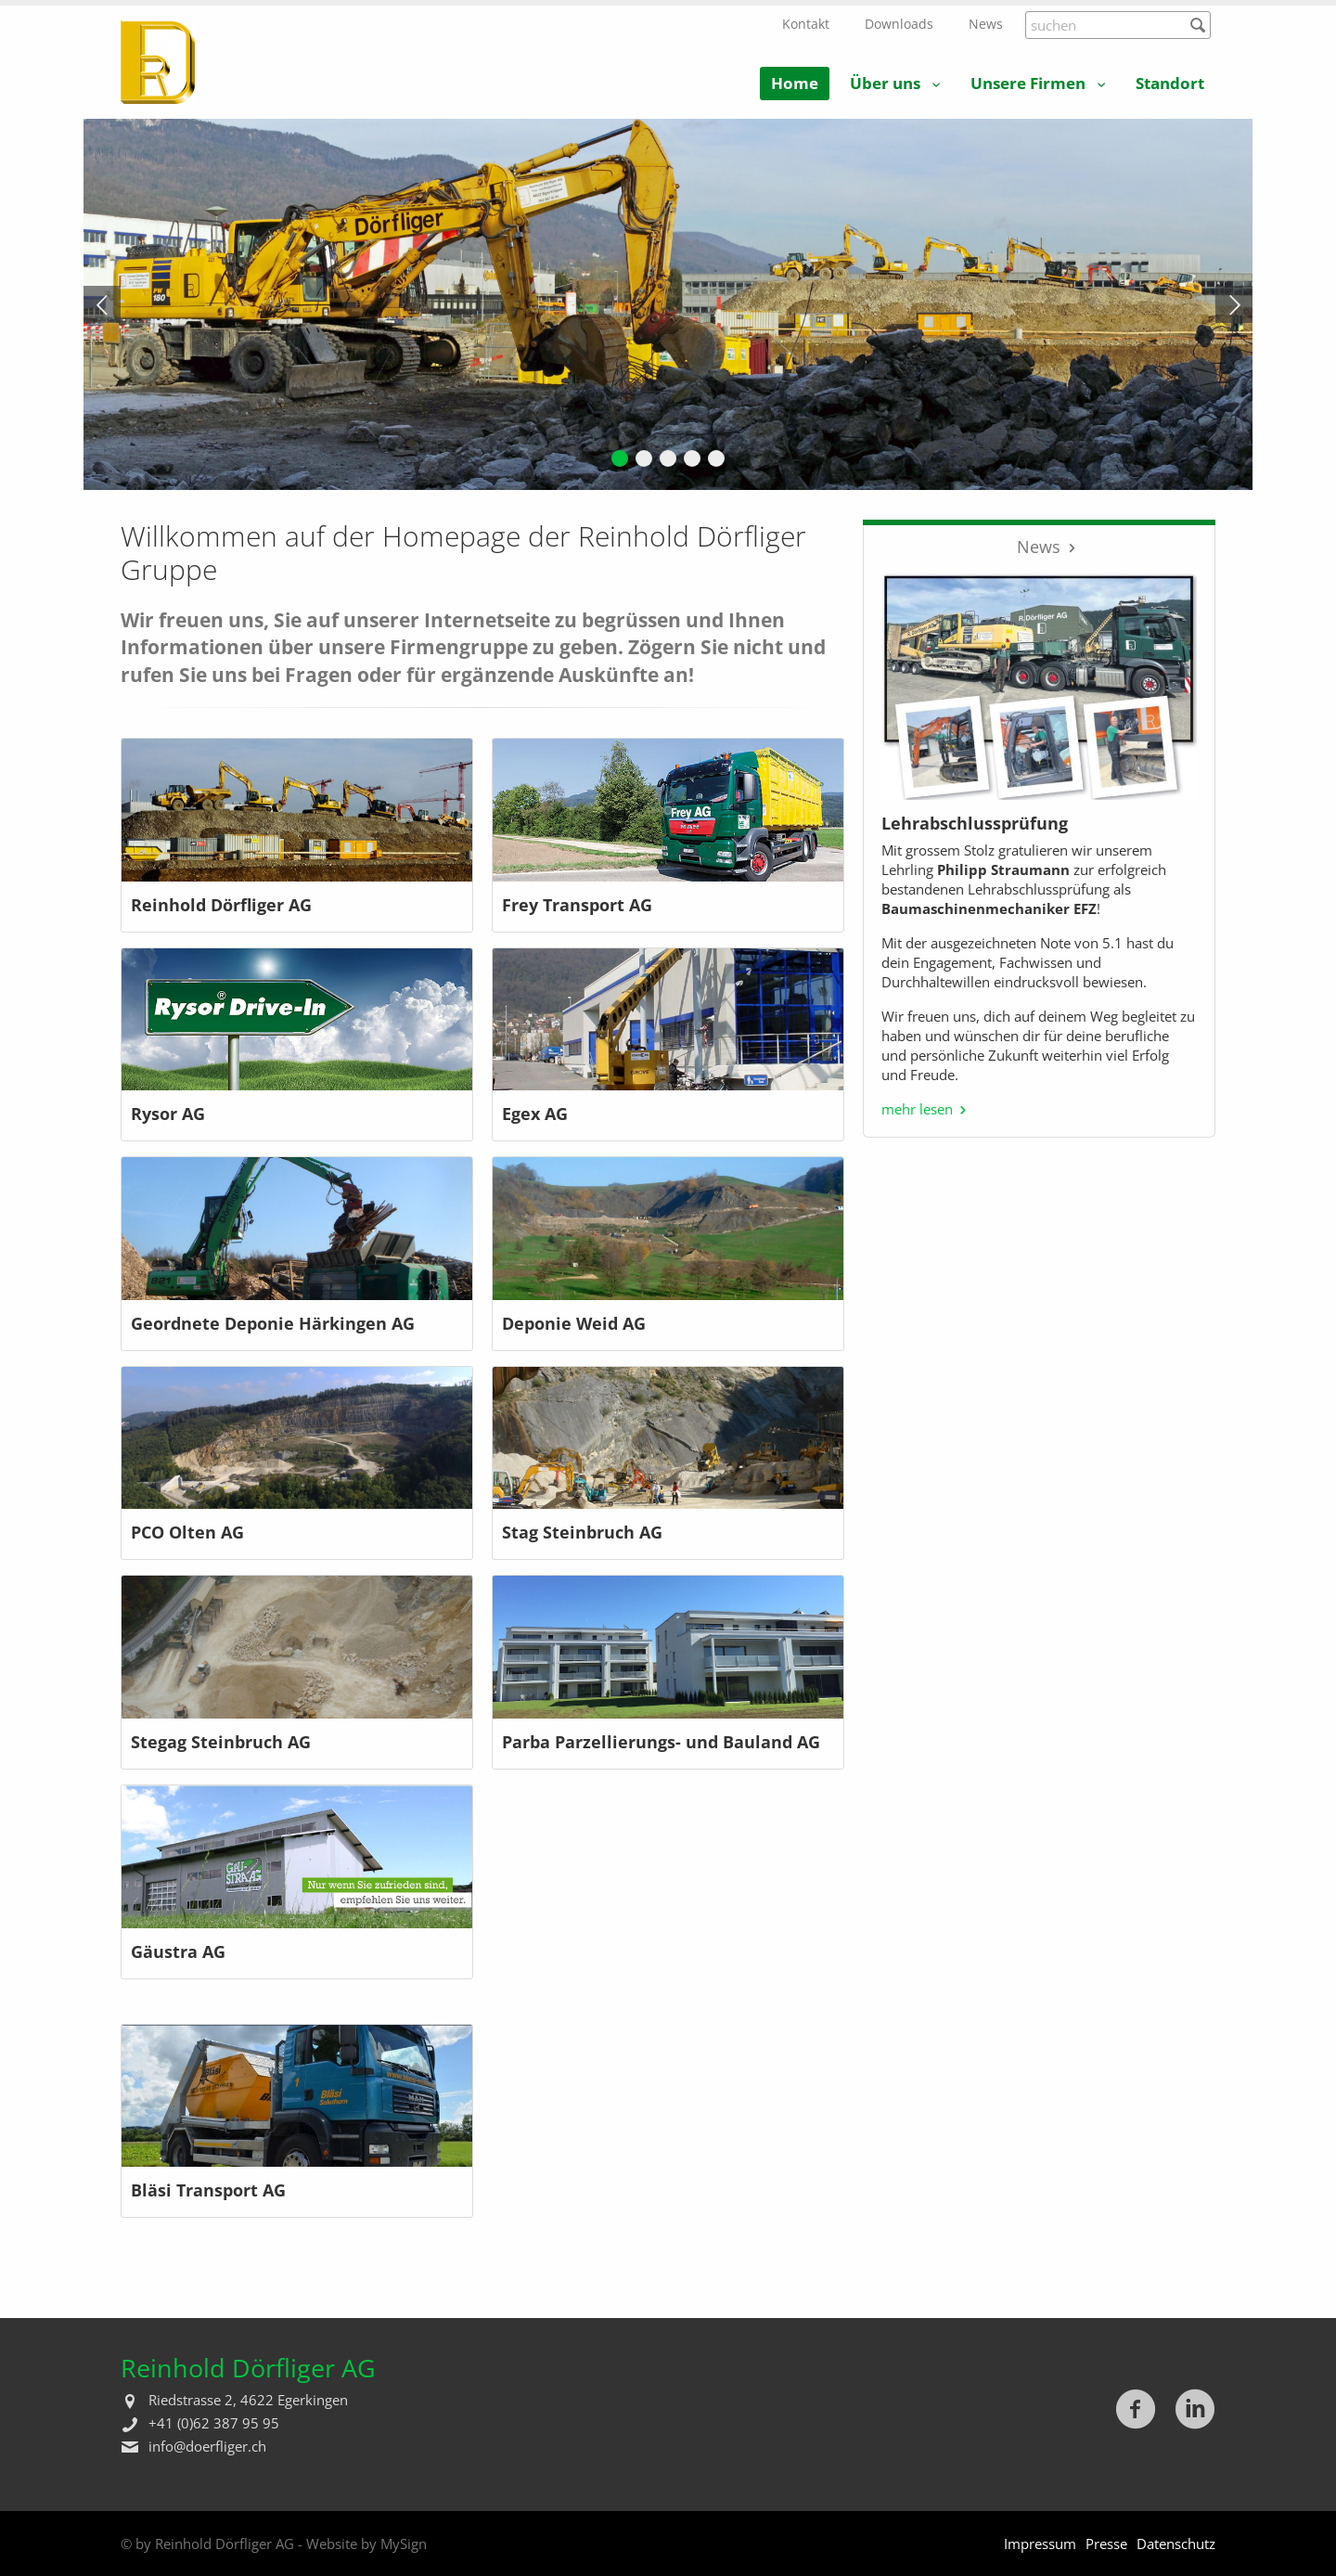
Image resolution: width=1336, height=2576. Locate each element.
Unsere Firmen (1028, 83)
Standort (1170, 83)
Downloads (899, 23)
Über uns (885, 83)
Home (794, 83)
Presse (1106, 2543)
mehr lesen (917, 1109)
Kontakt (805, 23)
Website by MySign (366, 2543)
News (986, 23)
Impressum (1040, 2543)
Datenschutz (1176, 2543)
